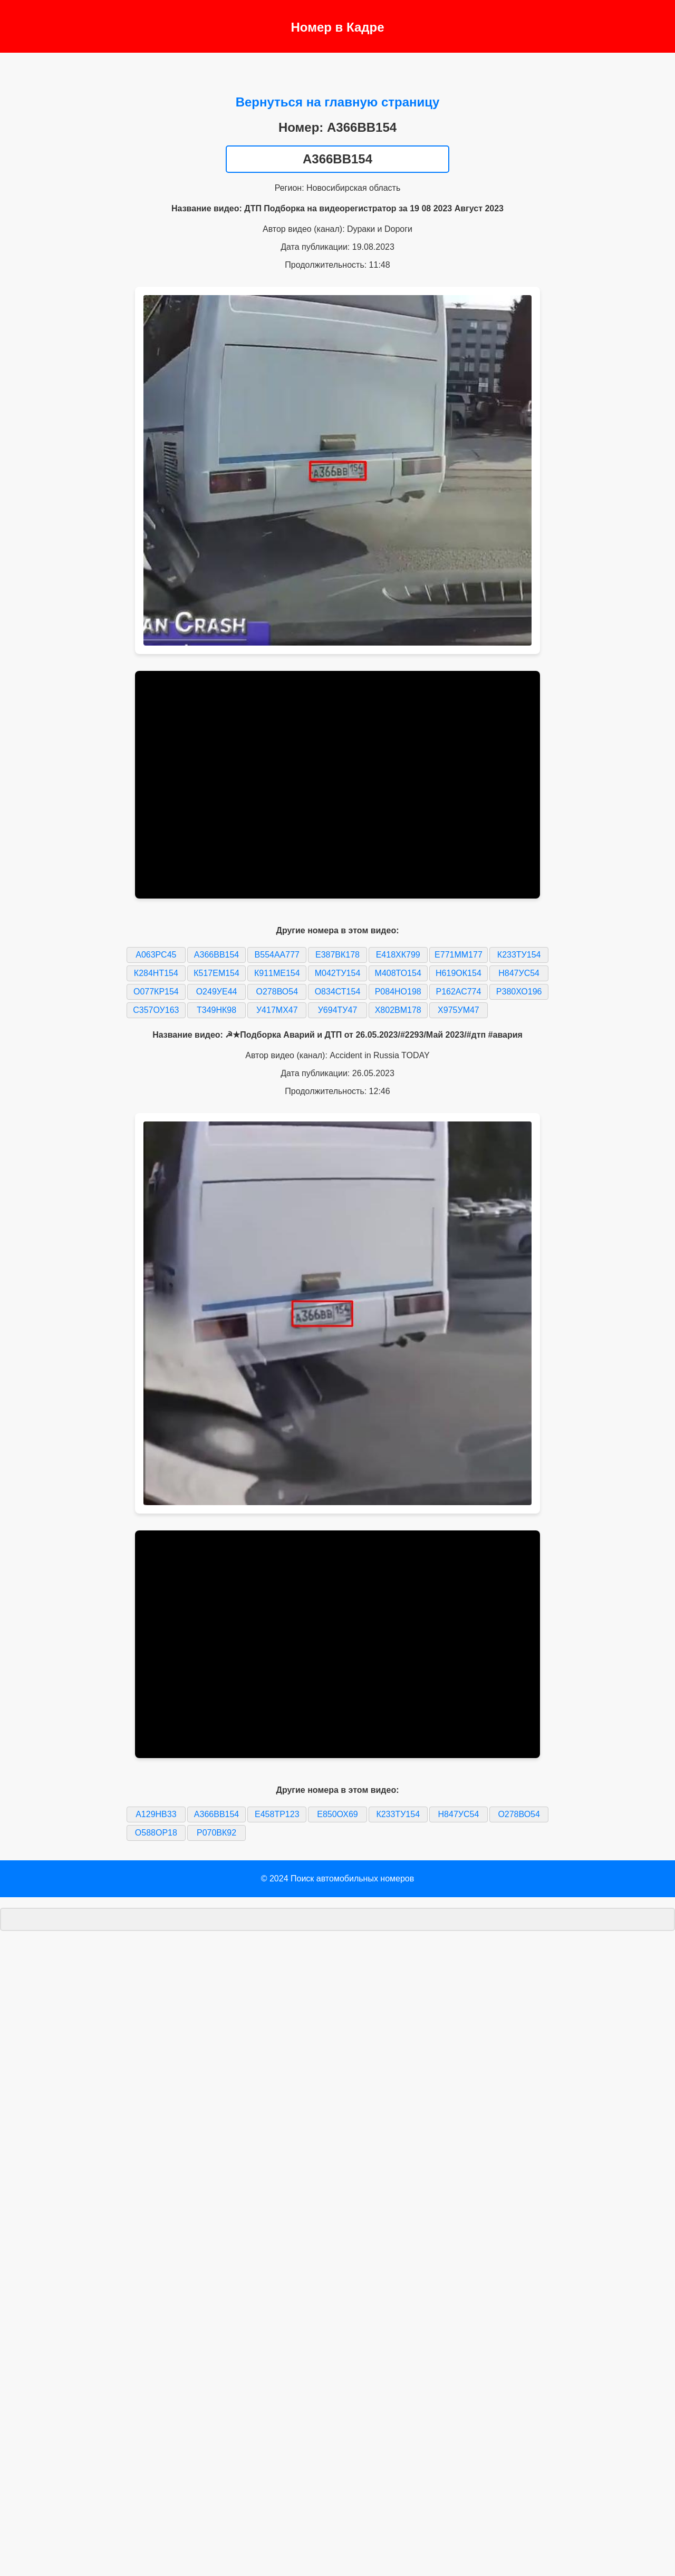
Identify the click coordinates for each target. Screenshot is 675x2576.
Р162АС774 (458, 991)
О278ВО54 (277, 991)
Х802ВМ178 (398, 1010)
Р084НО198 (398, 991)
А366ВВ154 (216, 954)
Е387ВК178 (337, 954)
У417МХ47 (277, 1010)
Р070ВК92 (216, 1832)
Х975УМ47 (458, 1010)
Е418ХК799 (398, 954)
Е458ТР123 (277, 1814)
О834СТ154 (338, 991)
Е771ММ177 (459, 954)
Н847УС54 (518, 973)
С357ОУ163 (156, 1010)
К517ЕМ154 (216, 973)
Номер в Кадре (337, 27)
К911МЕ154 (277, 973)
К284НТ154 (156, 973)
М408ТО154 (398, 973)
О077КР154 (156, 991)
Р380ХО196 (519, 991)
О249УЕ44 (216, 991)
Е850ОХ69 (337, 1814)
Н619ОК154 (458, 973)
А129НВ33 (156, 1814)
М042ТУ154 (338, 973)
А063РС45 (156, 954)
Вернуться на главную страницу (338, 102)
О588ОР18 (156, 1832)
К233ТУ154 (519, 954)
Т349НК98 (216, 1010)
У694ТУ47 (338, 1010)
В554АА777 (277, 954)
